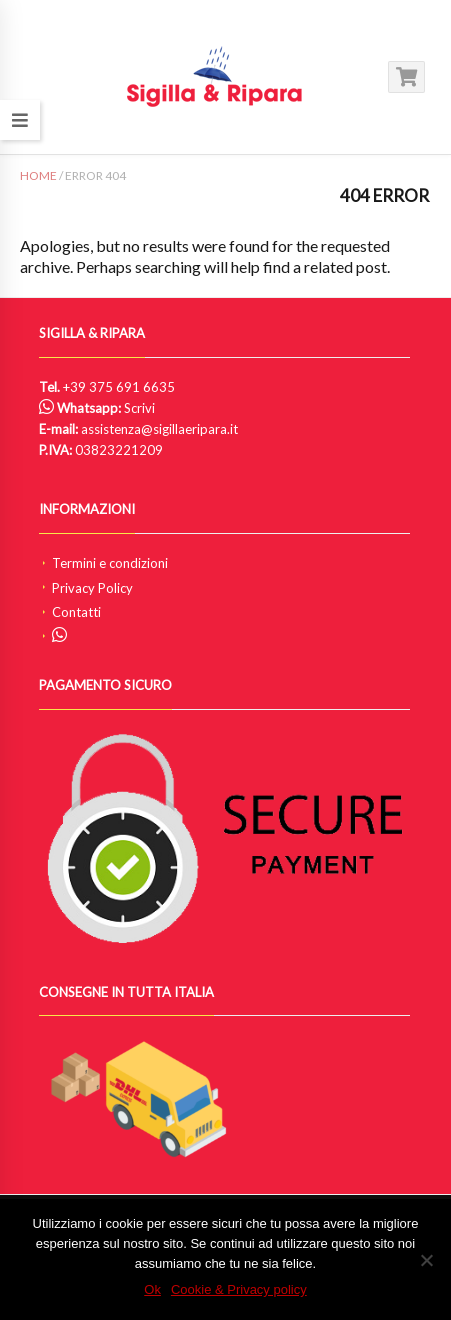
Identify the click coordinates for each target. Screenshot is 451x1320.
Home (38, 175)
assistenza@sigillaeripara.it (159, 429)
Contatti (76, 612)
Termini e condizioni (110, 563)
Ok (152, 1289)
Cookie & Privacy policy (239, 1289)
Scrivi (139, 408)
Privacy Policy (92, 588)
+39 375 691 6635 (119, 387)
